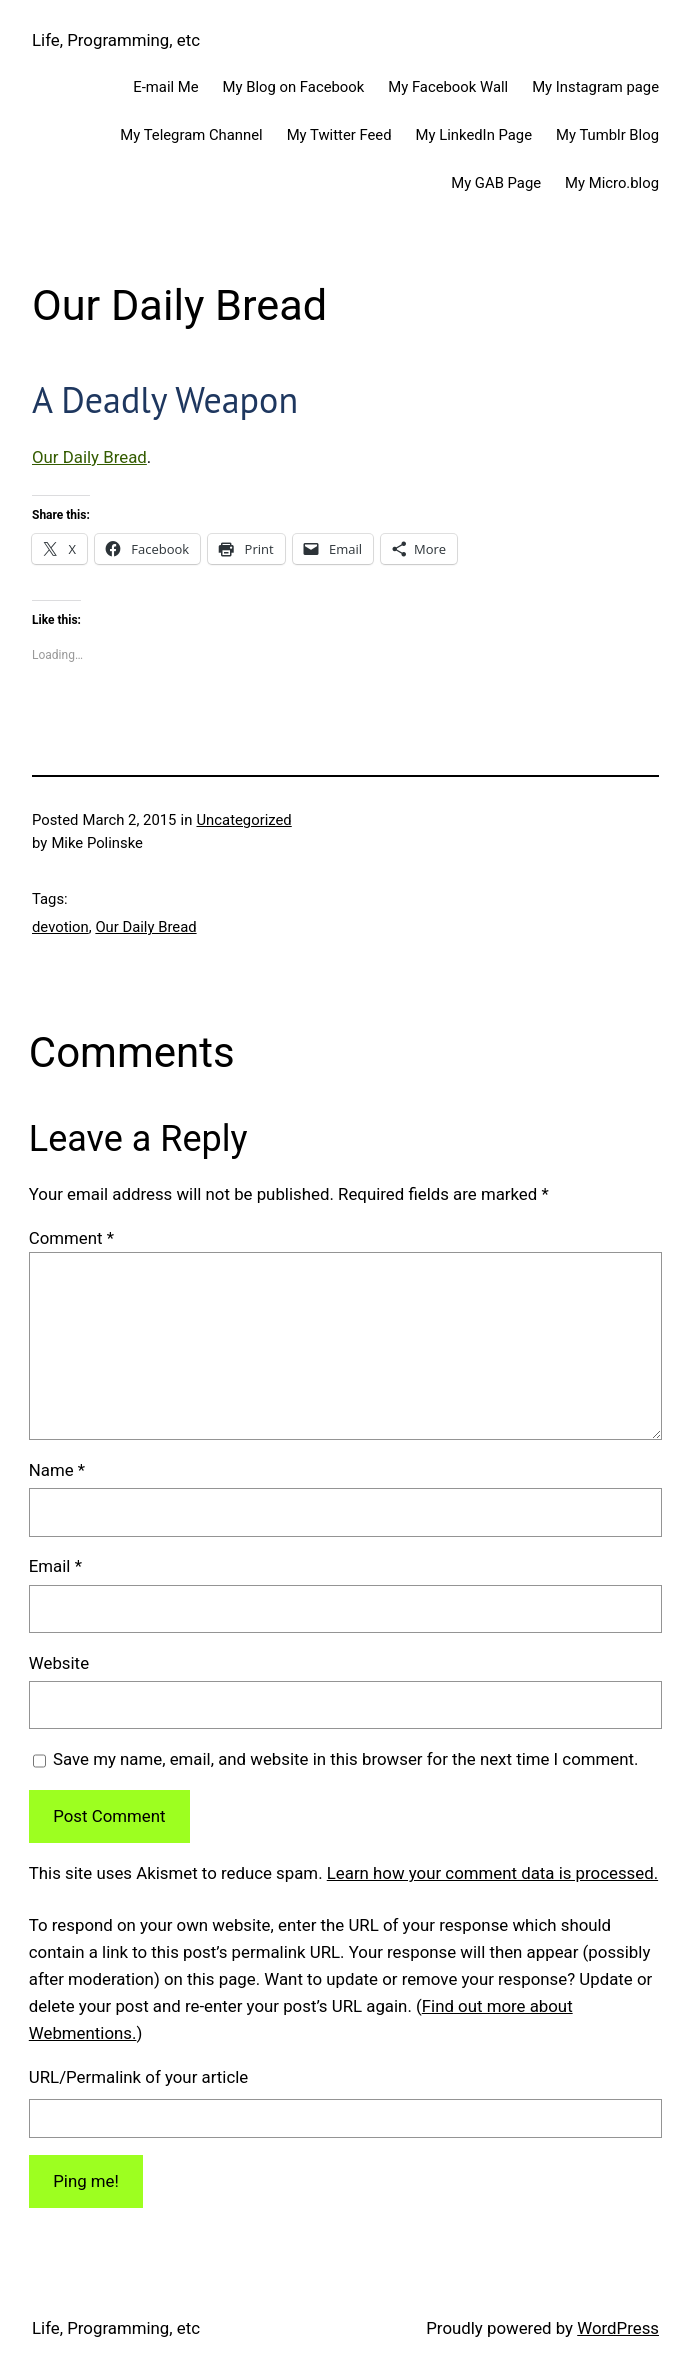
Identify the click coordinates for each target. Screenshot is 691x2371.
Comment (71, 1238)
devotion (60, 927)
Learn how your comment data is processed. (492, 1873)
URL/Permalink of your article (138, 2077)
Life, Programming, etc (116, 40)
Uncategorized (244, 820)
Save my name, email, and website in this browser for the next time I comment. (345, 1759)
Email (55, 1566)
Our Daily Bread (89, 457)
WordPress (618, 2328)
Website (59, 1663)
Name (57, 1470)
